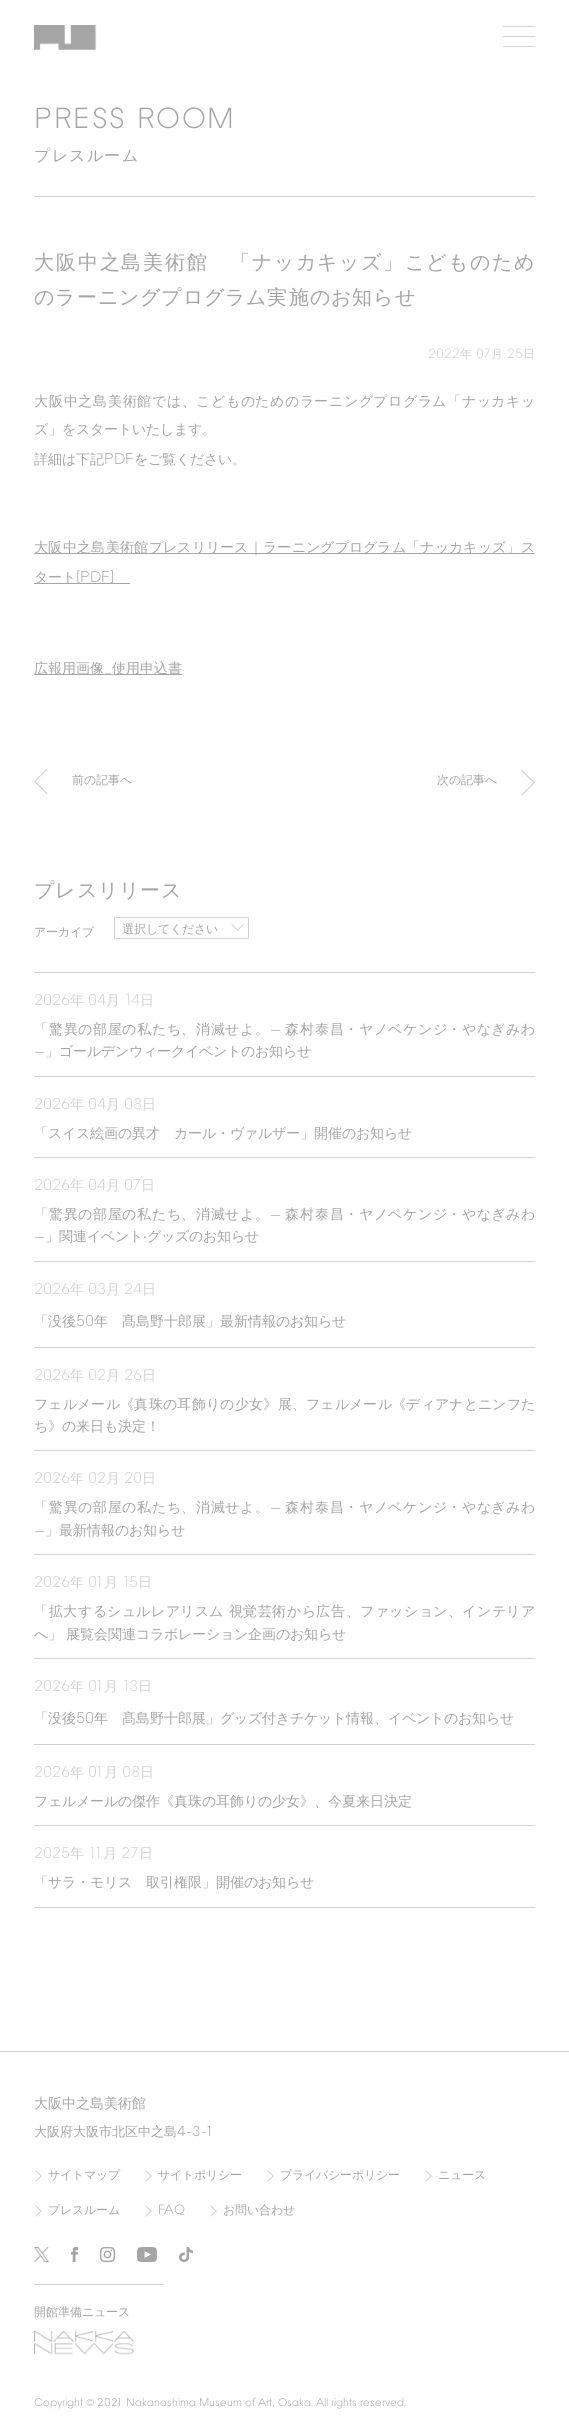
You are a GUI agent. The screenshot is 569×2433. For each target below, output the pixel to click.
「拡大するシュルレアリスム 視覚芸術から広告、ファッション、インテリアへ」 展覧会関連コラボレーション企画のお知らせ (284, 1623)
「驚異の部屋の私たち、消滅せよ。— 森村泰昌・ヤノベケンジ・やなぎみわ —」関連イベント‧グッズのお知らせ (284, 1226)
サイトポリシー (200, 2176)
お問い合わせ (259, 2211)
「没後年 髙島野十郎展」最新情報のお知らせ (190, 1322)
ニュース (462, 2176)
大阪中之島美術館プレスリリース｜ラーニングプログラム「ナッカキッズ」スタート (284, 563)
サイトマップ (84, 2176)
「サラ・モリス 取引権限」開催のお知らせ (174, 1883)
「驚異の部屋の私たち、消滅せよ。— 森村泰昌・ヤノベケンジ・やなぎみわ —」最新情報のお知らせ (284, 1519)
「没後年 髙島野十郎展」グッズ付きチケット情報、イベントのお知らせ (281, 1719)
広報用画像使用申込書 (108, 669)
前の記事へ (102, 786)
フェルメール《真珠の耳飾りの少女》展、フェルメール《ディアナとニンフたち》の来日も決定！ (284, 1416)
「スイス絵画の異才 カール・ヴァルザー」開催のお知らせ (223, 1134)
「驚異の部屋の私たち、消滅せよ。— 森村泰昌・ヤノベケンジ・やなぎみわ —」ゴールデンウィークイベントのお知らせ (284, 1041)
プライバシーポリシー (340, 2176)
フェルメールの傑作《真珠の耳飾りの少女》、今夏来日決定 (223, 1802)
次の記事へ (467, 786)
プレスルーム (84, 2211)
